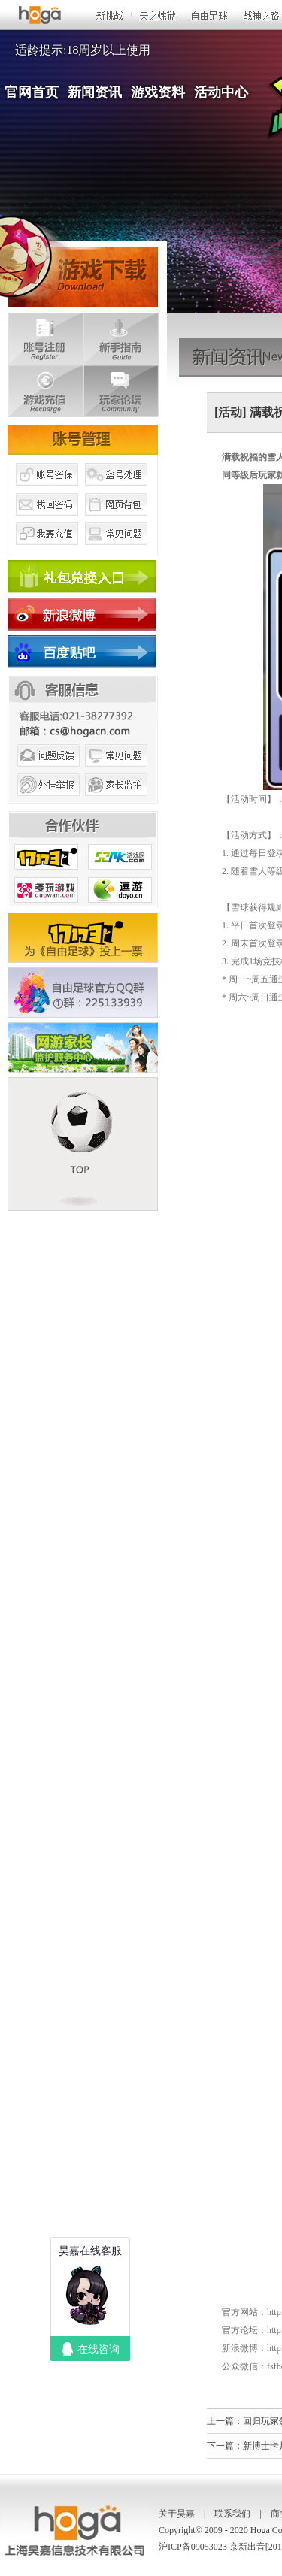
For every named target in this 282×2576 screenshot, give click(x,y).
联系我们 (232, 2513)
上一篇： (225, 2421)
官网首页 (32, 92)
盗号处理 (117, 490)
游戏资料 (158, 92)
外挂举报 (47, 802)
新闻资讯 (95, 92)
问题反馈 (47, 772)
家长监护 (117, 802)
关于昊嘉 (177, 2513)
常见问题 (117, 550)
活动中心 (221, 92)
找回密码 (47, 520)
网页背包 (117, 520)
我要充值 (47, 550)
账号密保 (47, 490)
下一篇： (225, 2446)
